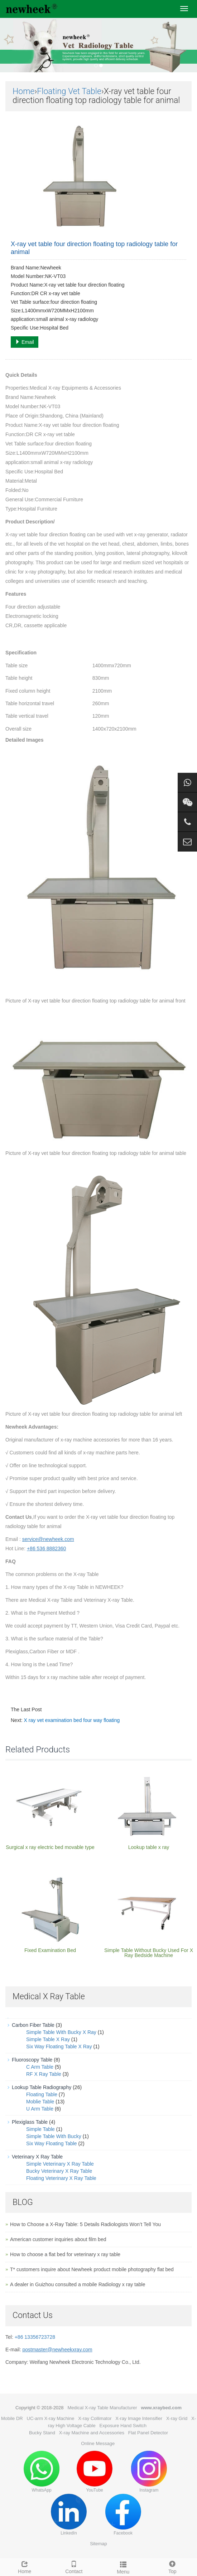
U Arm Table (39, 2109)
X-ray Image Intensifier (138, 2418)
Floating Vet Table (69, 91)
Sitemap (98, 2543)
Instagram (149, 2472)
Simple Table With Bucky (53, 2136)
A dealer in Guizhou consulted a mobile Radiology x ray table (77, 2284)
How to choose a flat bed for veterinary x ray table (65, 2254)
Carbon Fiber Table (33, 2025)
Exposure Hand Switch (123, 2425)
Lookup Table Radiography (41, 2087)
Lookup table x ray (148, 1847)
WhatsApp (41, 2472)
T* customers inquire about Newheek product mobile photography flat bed (92, 2269)
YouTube (94, 2472)
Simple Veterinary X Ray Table (60, 2164)
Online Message (98, 2443)
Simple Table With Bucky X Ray (61, 2032)
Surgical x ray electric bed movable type (50, 1847)
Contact (74, 2566)
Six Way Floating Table (51, 2143)
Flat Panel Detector (148, 2432)
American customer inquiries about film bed (58, 2239)
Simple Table (40, 2129)
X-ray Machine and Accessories (91, 2432)
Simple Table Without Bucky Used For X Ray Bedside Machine (148, 1952)
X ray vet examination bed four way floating (72, 1720)
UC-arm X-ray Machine (51, 2418)
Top (172, 2566)
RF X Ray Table (43, 2074)
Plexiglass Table (30, 2122)
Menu (123, 2567)
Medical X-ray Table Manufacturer (102, 2407)
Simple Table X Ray (48, 2039)
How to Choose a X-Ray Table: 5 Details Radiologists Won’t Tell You (85, 2224)
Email (24, 342)
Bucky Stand (42, 2432)
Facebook (123, 2515)
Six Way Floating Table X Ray (59, 2046)
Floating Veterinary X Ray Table (61, 2178)
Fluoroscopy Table (32, 2060)
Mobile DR (12, 2418)
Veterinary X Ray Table (37, 2157)
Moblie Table (40, 2101)
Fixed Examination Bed (50, 1950)
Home (23, 91)
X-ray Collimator (94, 2418)
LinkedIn (69, 2515)
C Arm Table (39, 2067)
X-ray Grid (176, 2418)
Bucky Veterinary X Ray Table (59, 2171)
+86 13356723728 (35, 2337)
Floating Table (41, 2094)
